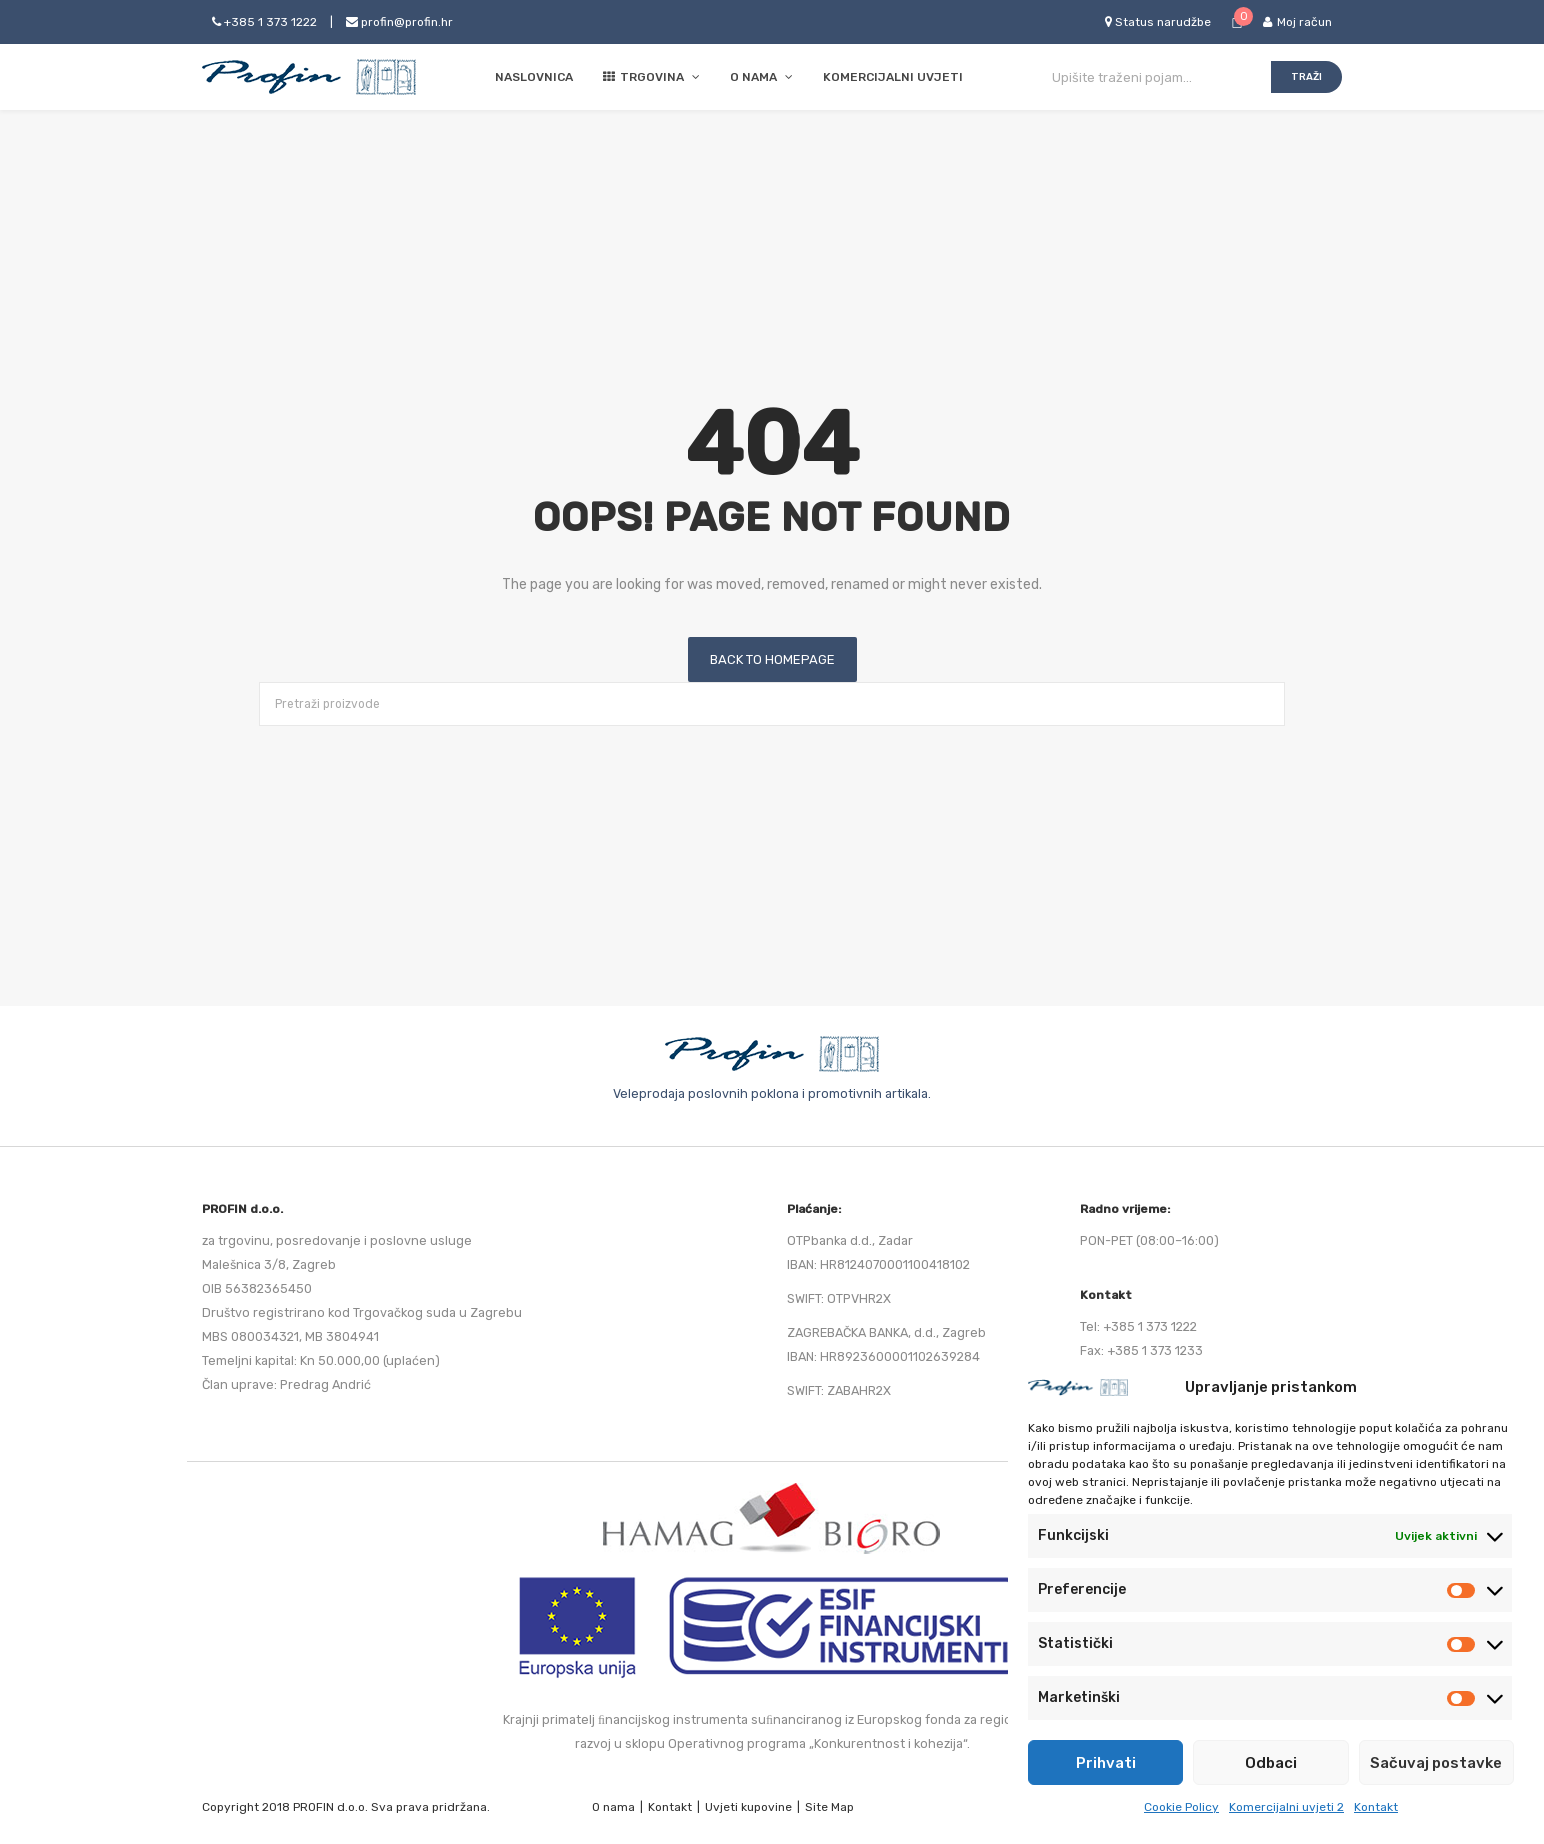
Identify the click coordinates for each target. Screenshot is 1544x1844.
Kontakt (1376, 1807)
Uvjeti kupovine (748, 1807)
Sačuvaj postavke (1436, 1763)
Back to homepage (772, 659)
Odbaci (1271, 1763)
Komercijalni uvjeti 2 (1286, 1807)
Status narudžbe (1158, 22)
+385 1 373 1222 (264, 22)
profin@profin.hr (399, 22)
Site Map (829, 1807)
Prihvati (1106, 1763)
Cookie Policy (1181, 1807)
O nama (613, 1807)
